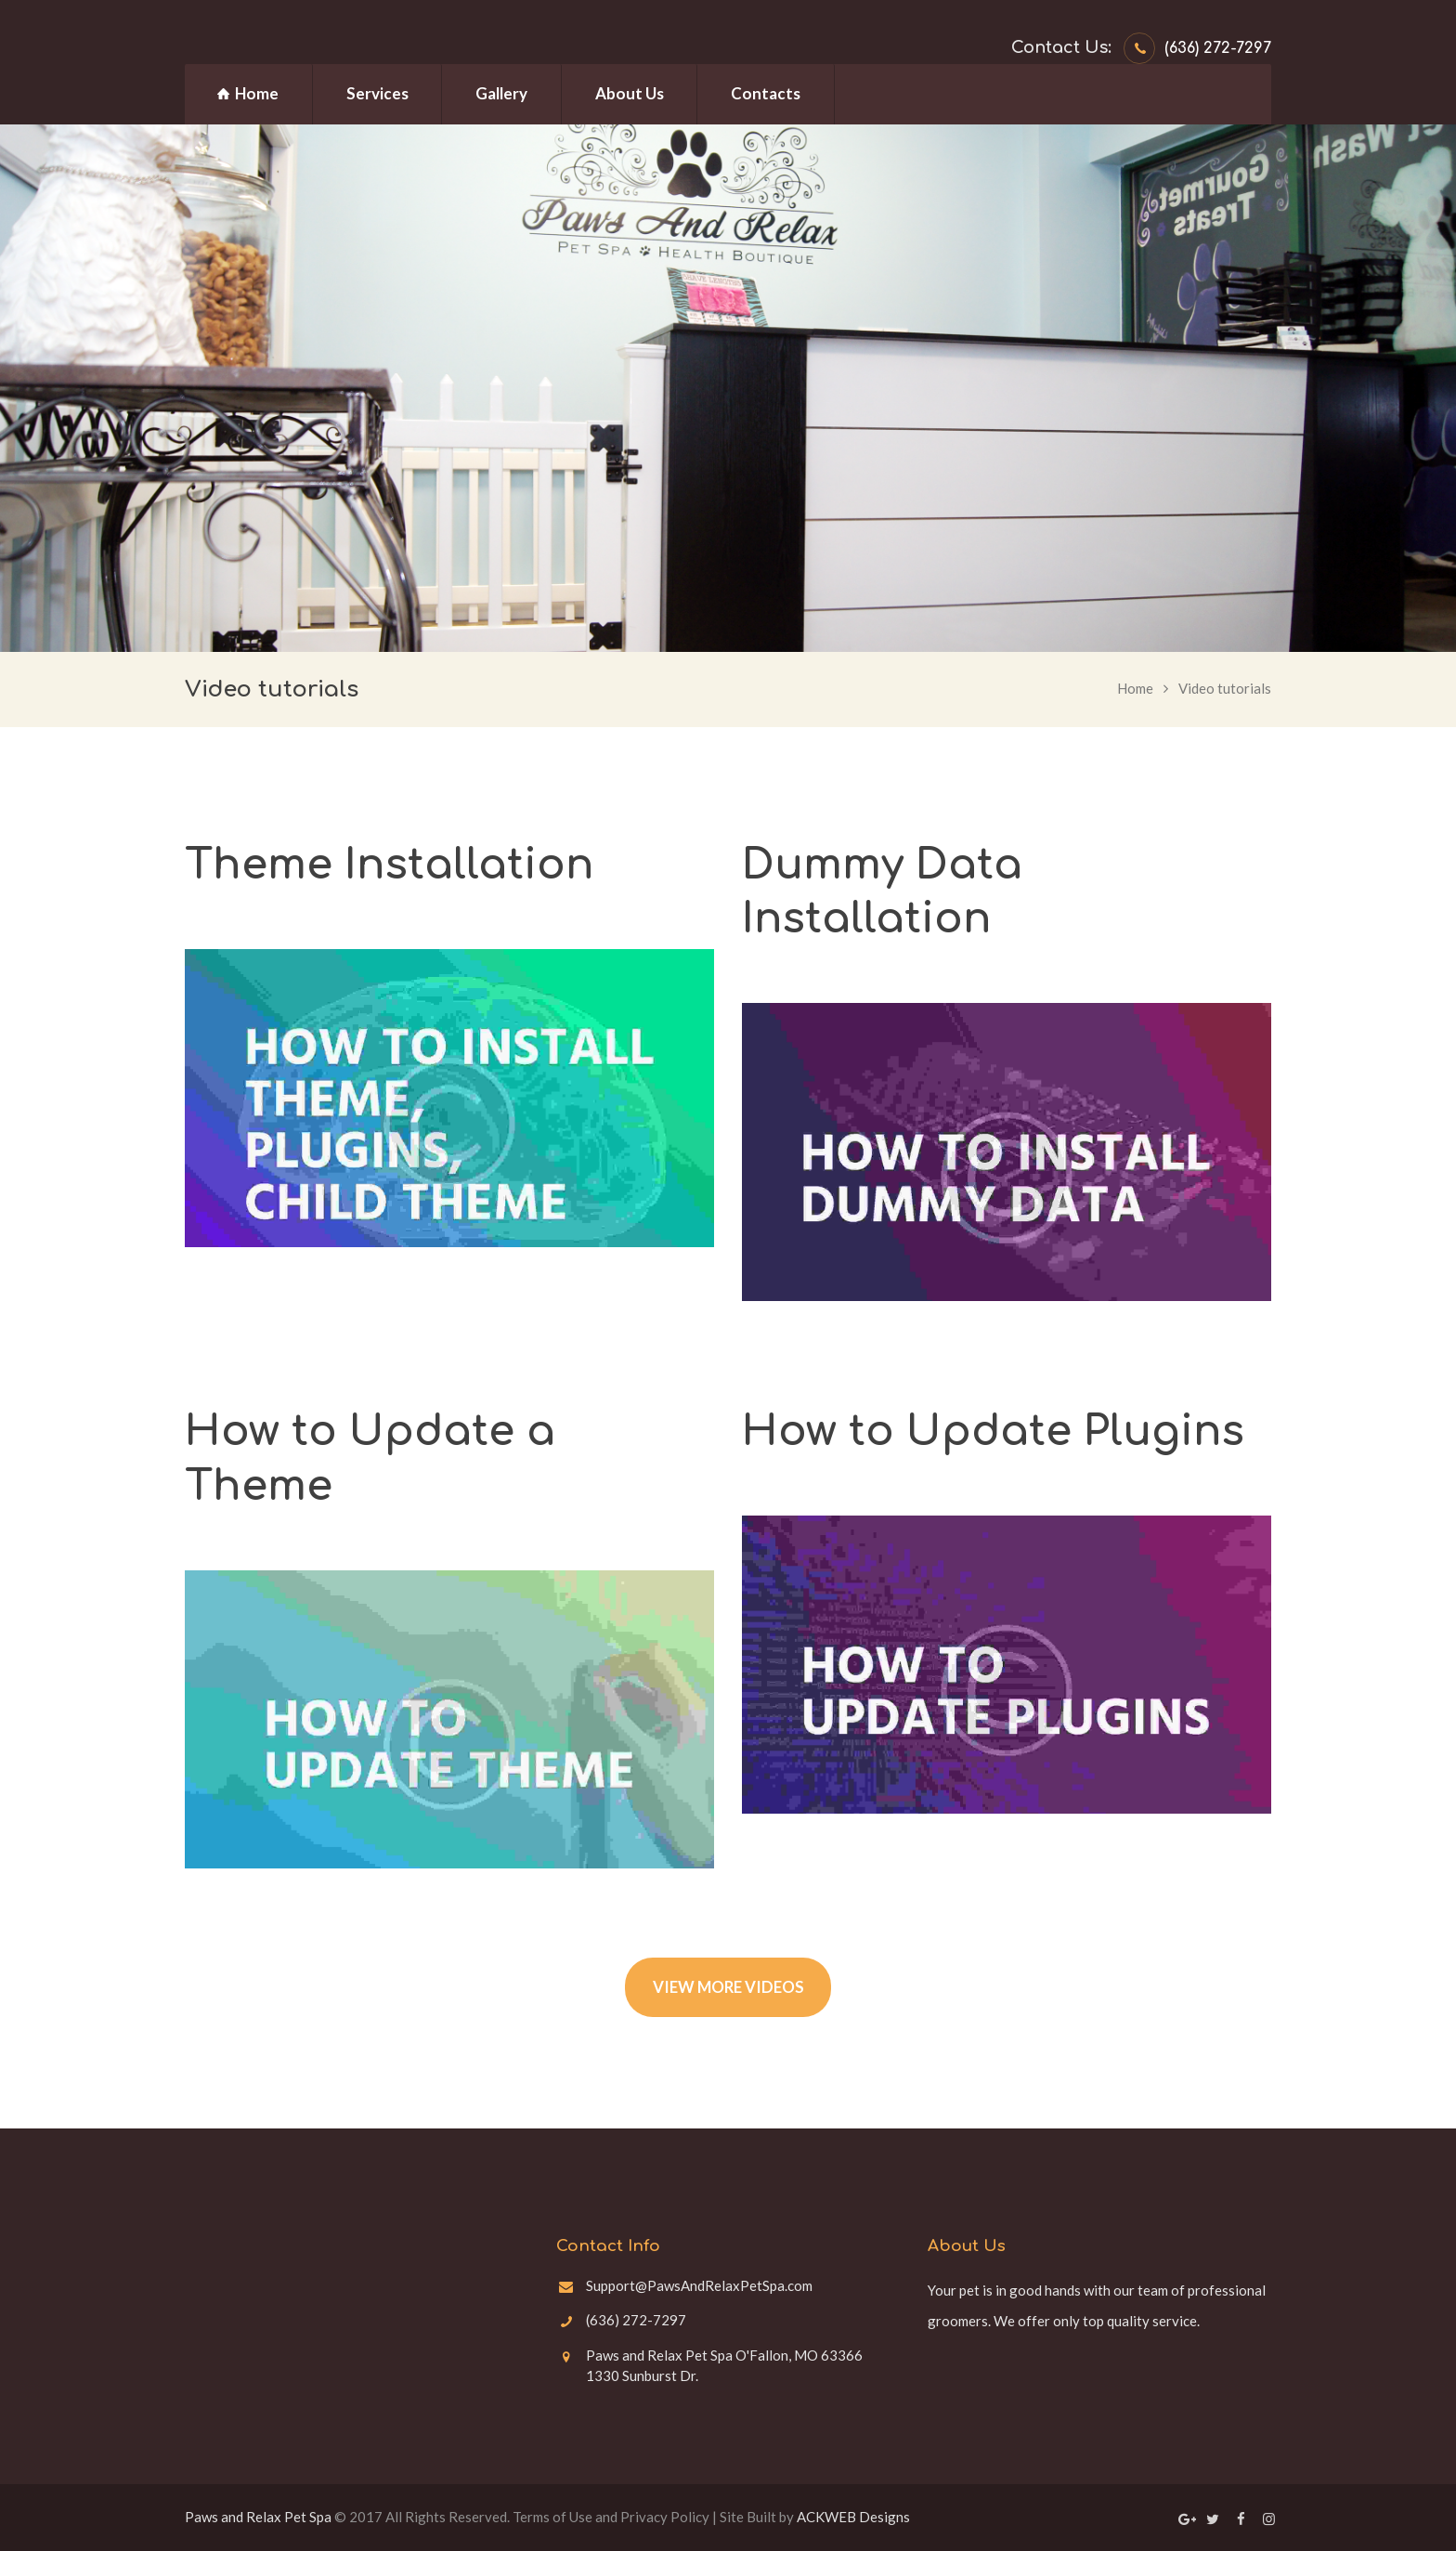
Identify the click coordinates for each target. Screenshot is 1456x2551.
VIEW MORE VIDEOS (728, 1987)
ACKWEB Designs (853, 2516)
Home (1135, 688)
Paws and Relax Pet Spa (258, 2516)
